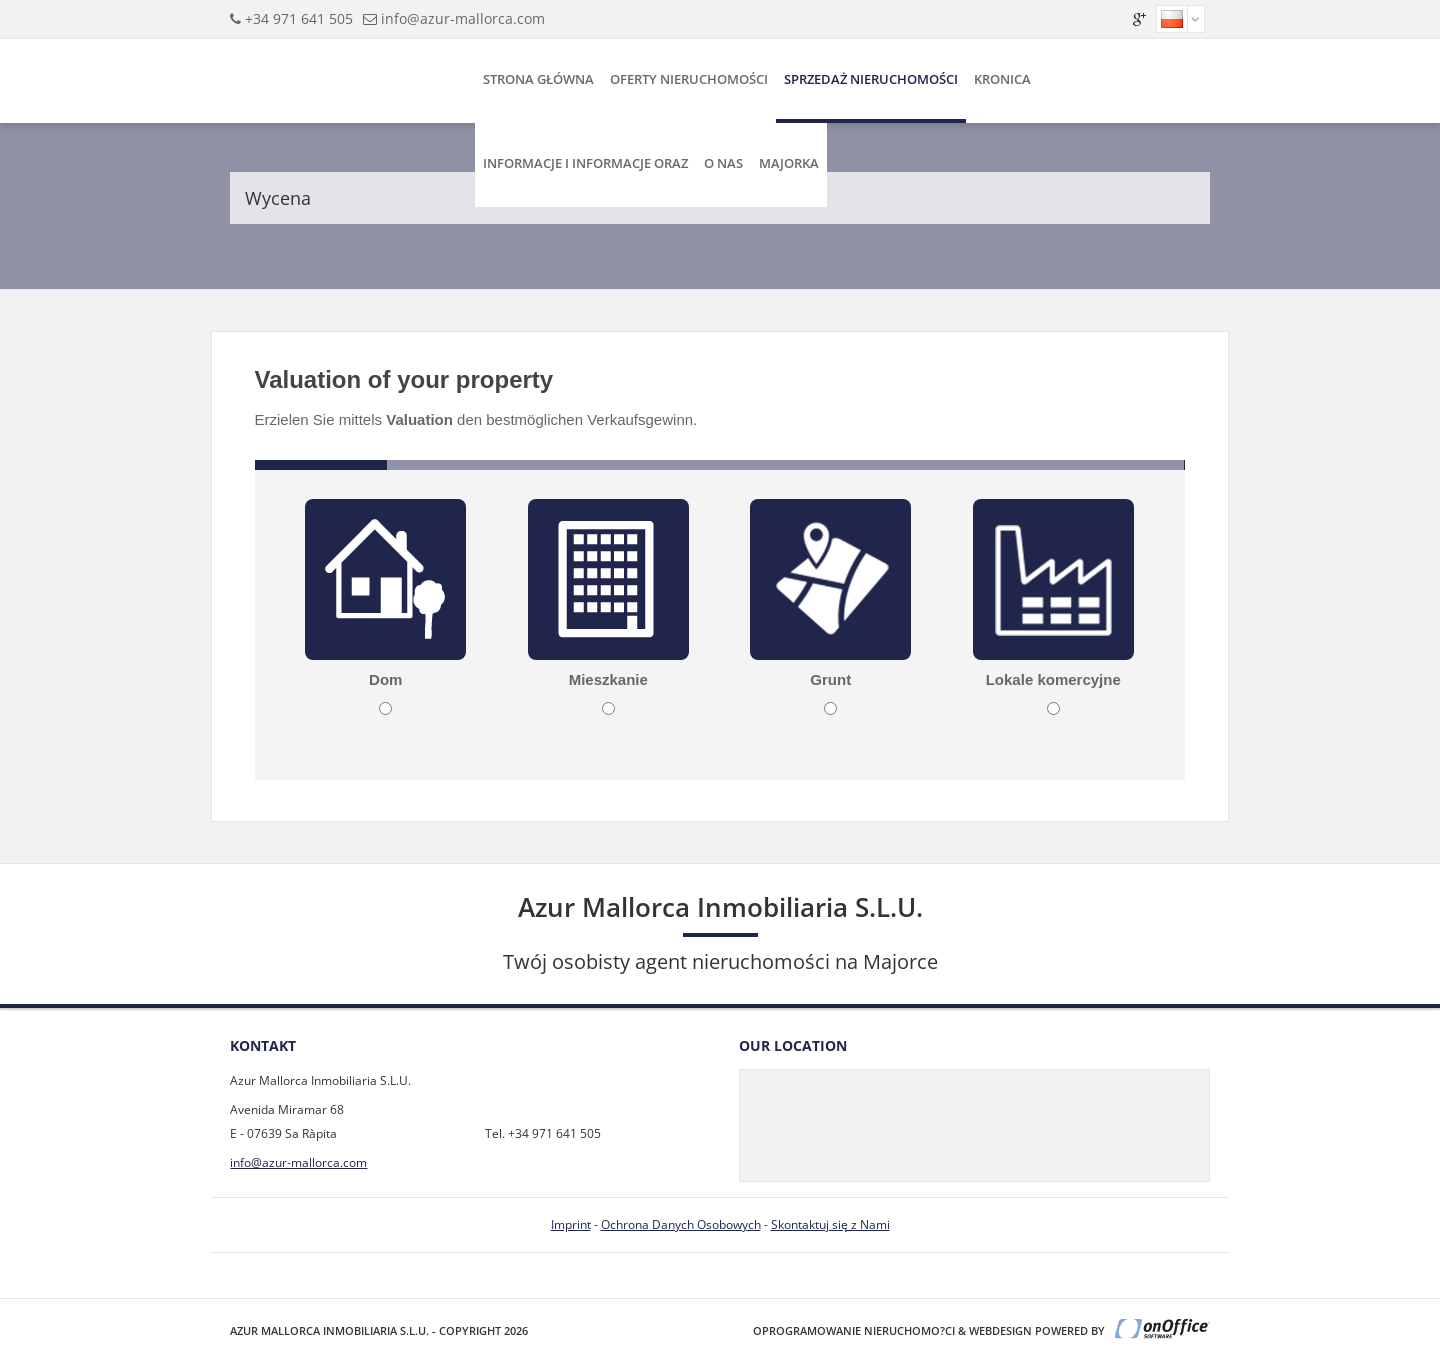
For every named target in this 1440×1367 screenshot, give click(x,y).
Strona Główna (538, 79)
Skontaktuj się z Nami (830, 1224)
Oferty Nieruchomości (689, 79)
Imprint (571, 1224)
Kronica (1002, 79)
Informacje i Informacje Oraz (585, 163)
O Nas (723, 163)
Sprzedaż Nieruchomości (871, 79)
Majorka (789, 163)
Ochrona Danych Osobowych (681, 1224)
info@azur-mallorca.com (463, 18)
